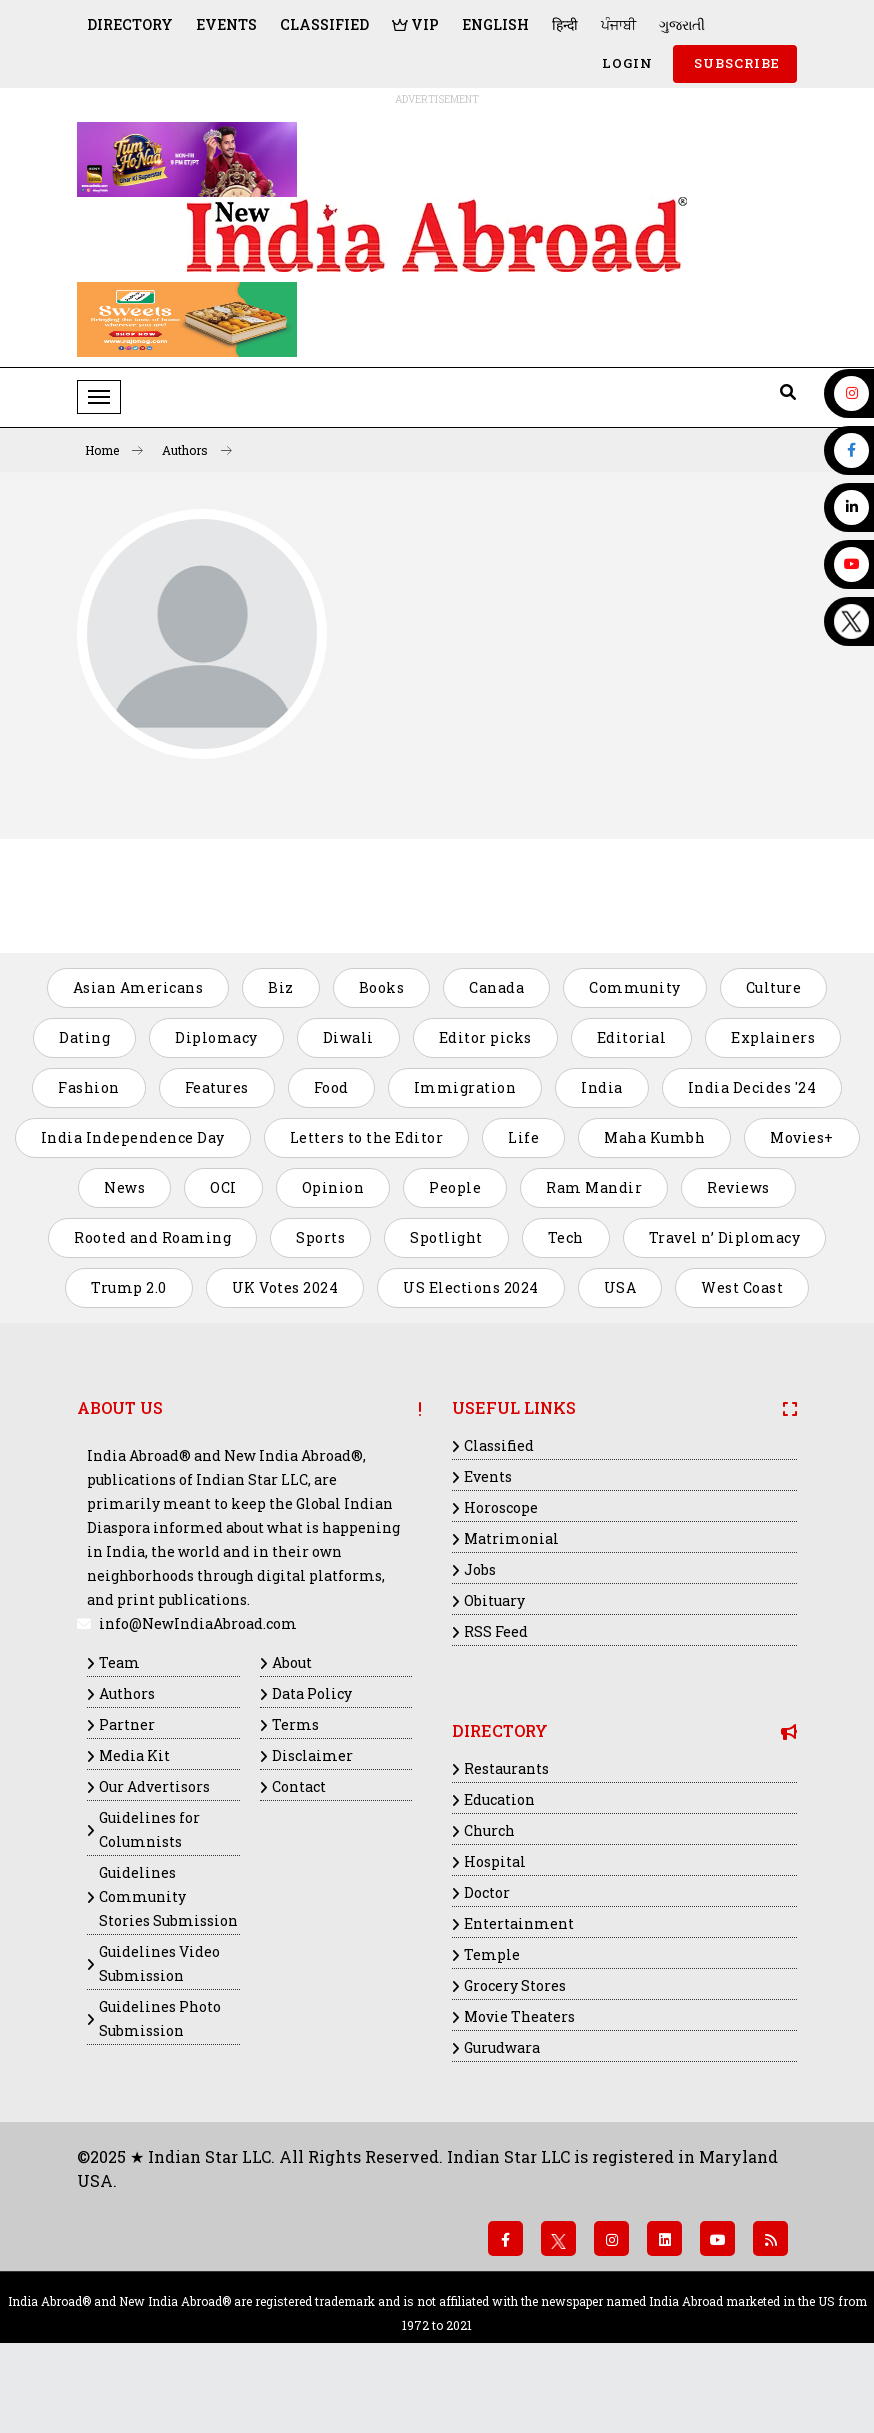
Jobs (480, 1569)
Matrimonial (511, 1538)
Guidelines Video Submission (159, 1963)
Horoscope (501, 1507)
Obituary (494, 1600)
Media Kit (134, 1755)
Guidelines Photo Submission (160, 2018)
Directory (130, 24)
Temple (492, 1954)
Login (625, 63)
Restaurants (506, 1768)
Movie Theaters (519, 2016)
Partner (127, 1724)
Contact (299, 1786)
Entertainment (519, 1923)
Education (499, 1799)
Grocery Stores (515, 1985)
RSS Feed (496, 1631)
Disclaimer (312, 1755)
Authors (197, 450)
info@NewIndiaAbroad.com (198, 1623)
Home (114, 450)
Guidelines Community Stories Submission (168, 1896)
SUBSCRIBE (735, 63)
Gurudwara (502, 2047)
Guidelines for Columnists (149, 1829)
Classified (324, 24)
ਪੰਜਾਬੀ (618, 24)
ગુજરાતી (682, 24)
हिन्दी (565, 24)
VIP (415, 24)
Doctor (487, 1892)
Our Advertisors (154, 1786)
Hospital (495, 1861)
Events (226, 24)
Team (119, 1662)
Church (489, 1830)
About (292, 1662)
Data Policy (312, 1693)
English (495, 24)
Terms (295, 1724)
